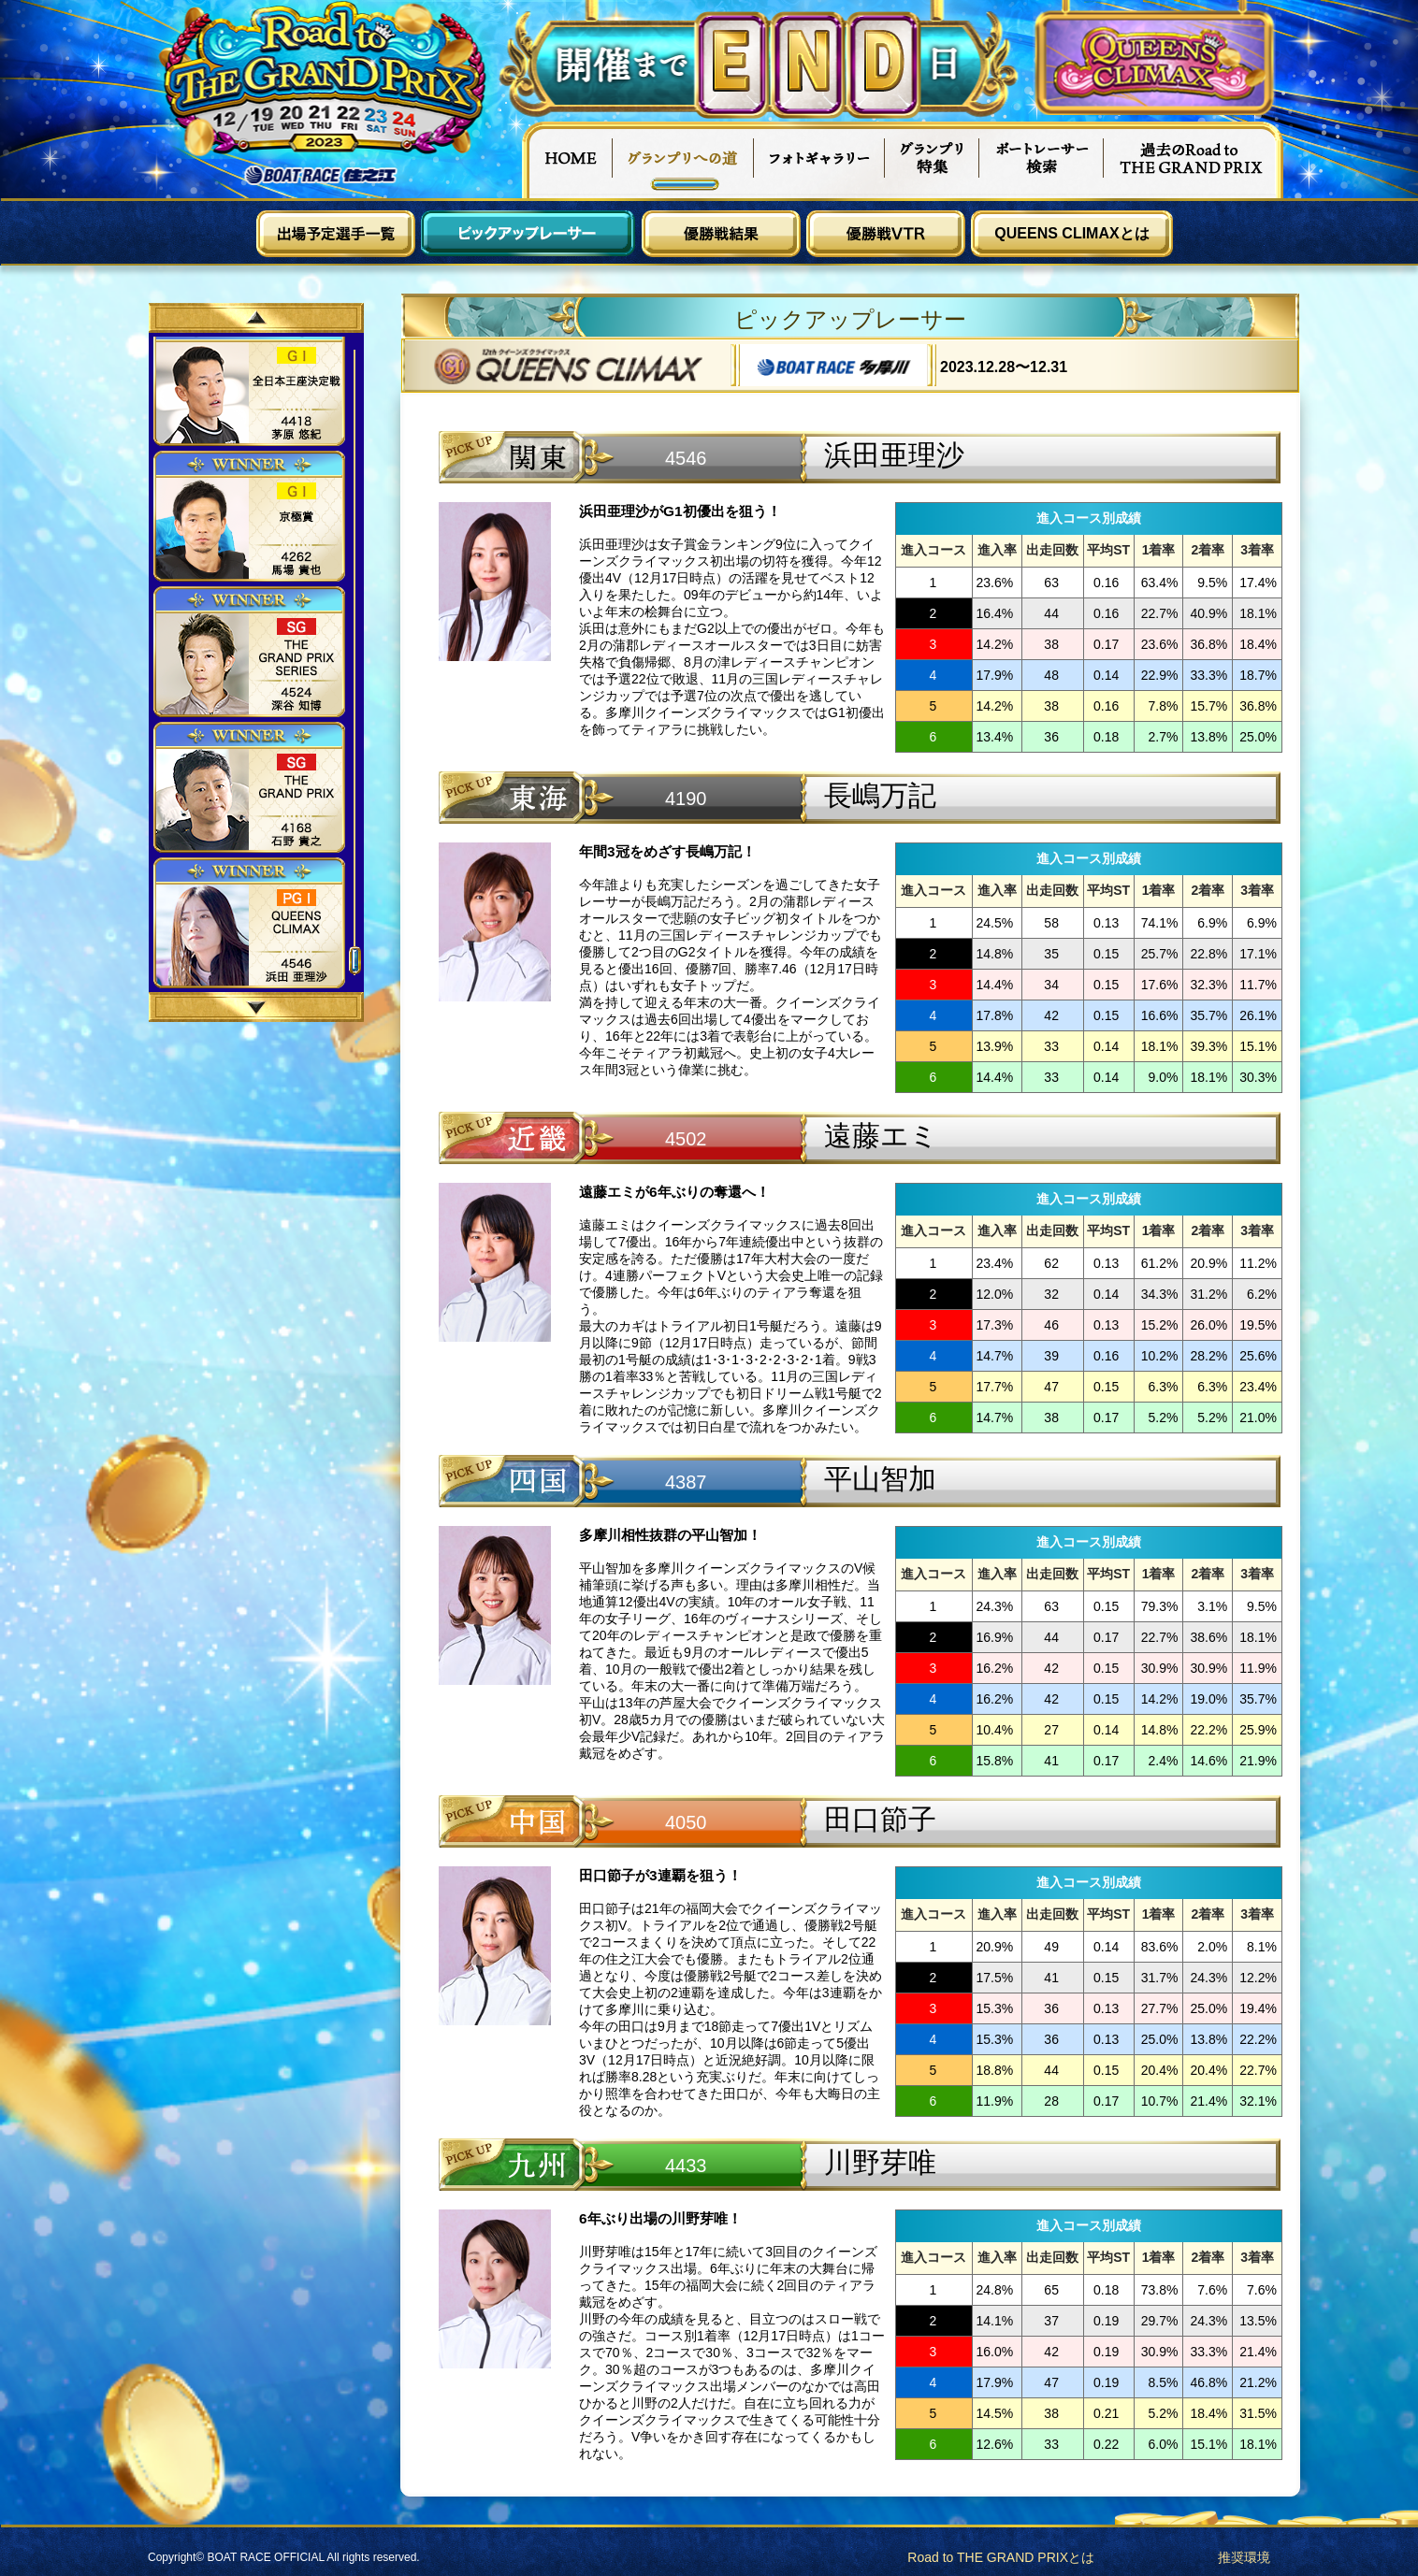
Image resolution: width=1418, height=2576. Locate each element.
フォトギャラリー (820, 160)
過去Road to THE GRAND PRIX (1193, 160)
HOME (567, 160)
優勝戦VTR (886, 233)
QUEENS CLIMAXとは (1071, 233)
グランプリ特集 (932, 160)
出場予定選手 (336, 233)
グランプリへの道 (683, 160)
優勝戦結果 (721, 233)
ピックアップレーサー (528, 233)
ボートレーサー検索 (1042, 160)
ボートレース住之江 (320, 175)
